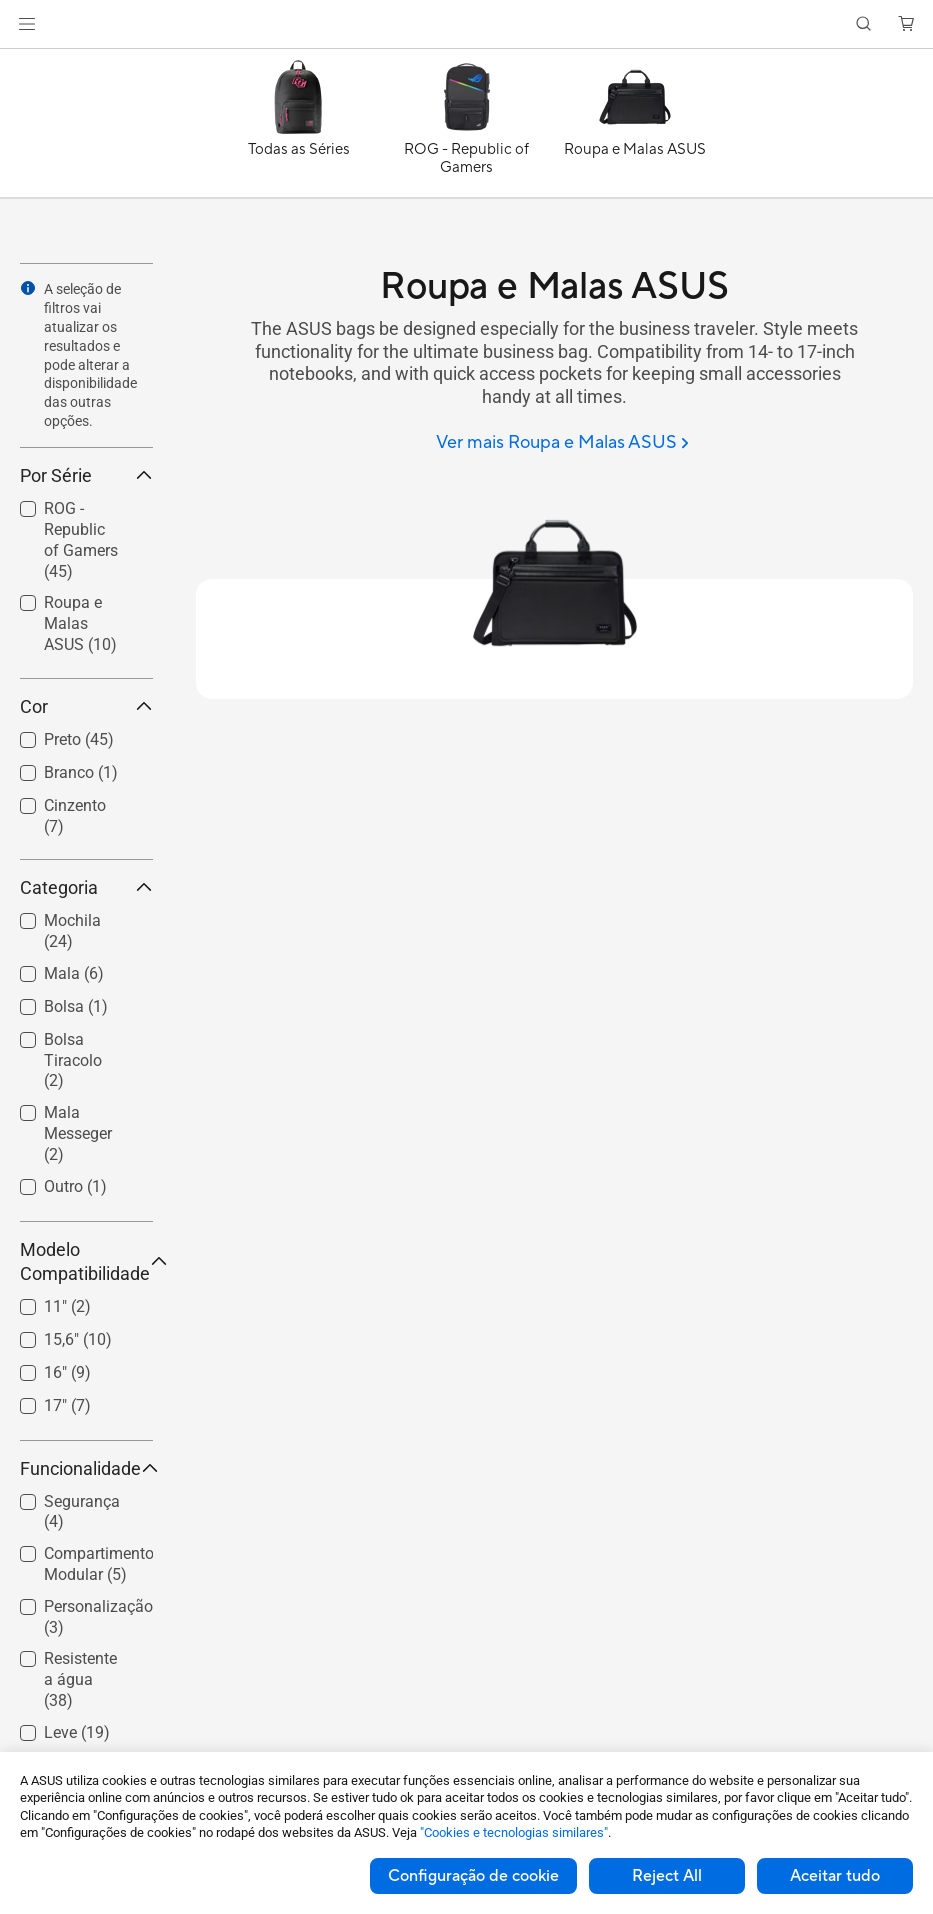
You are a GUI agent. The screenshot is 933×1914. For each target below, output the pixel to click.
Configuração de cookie (473, 1876)
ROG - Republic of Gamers (81, 539)
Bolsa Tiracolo (73, 1060)
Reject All (667, 1876)
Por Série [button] (86, 475)
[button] (27, 24)
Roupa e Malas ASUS (80, 623)
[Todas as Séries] (299, 128)
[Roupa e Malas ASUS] (635, 128)
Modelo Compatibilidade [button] (86, 1261)
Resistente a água (80, 1679)
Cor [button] (86, 706)
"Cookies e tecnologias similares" (514, 1832)
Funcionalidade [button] (86, 1468)
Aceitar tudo (835, 1876)
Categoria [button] (86, 887)
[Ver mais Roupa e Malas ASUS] (562, 443)
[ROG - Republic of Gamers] (467, 128)
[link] (466, 24)
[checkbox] (78, 541)
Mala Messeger (78, 1133)
